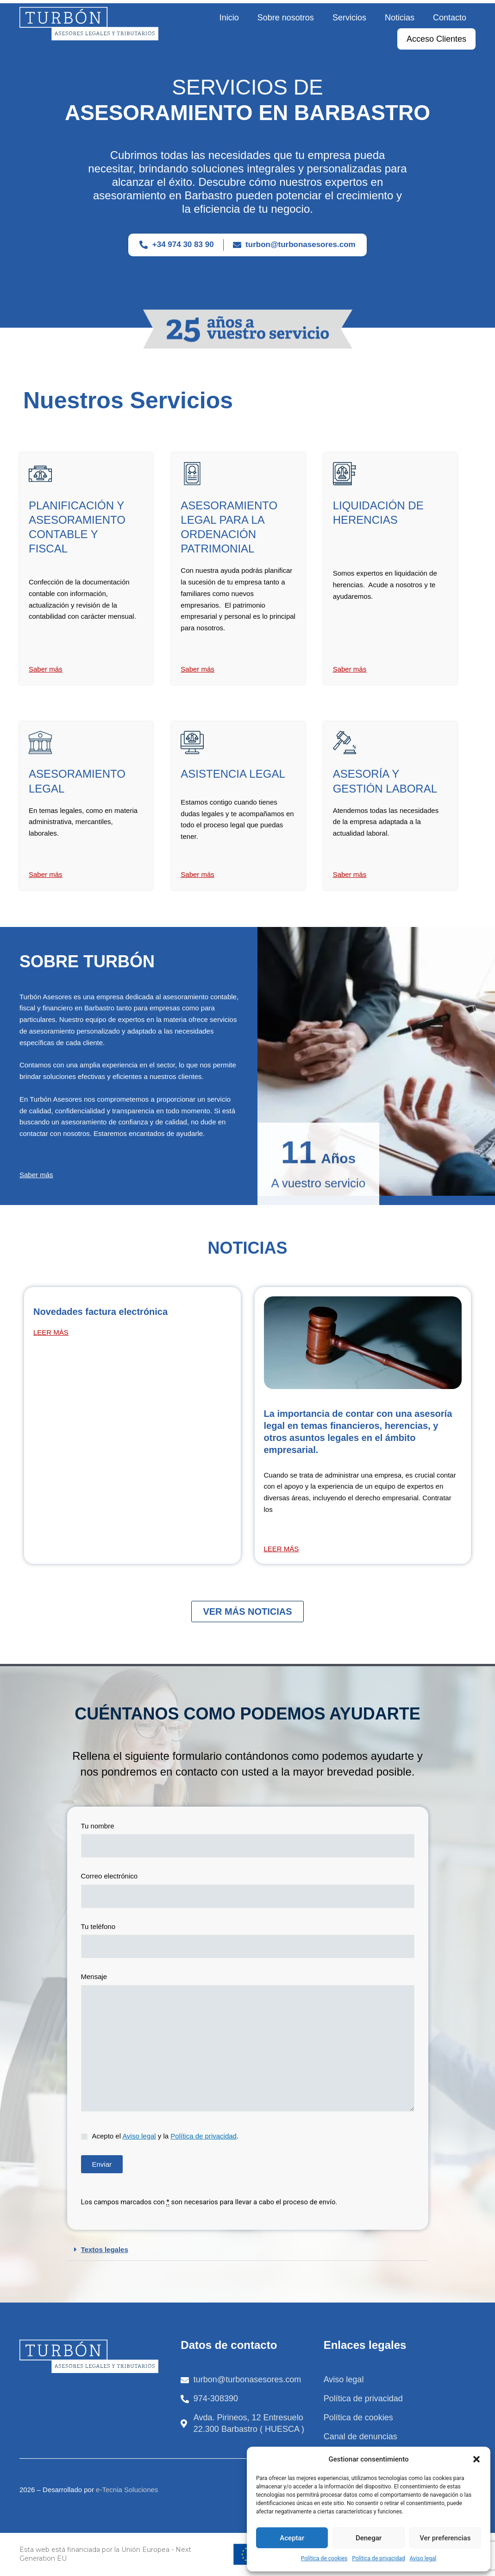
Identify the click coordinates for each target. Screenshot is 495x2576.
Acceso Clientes (436, 39)
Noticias (399, 17)
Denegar (369, 2538)
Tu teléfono (247, 1942)
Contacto (449, 17)
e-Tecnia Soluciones (127, 2490)
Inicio (229, 17)
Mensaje (247, 2046)
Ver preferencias (445, 2538)
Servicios (349, 17)
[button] (476, 2459)
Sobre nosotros (285, 17)
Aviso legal (422, 2558)
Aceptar (292, 2538)
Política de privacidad (378, 2558)
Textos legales (104, 2249)
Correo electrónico (247, 1892)
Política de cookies (324, 2558)
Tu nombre (247, 1842)
